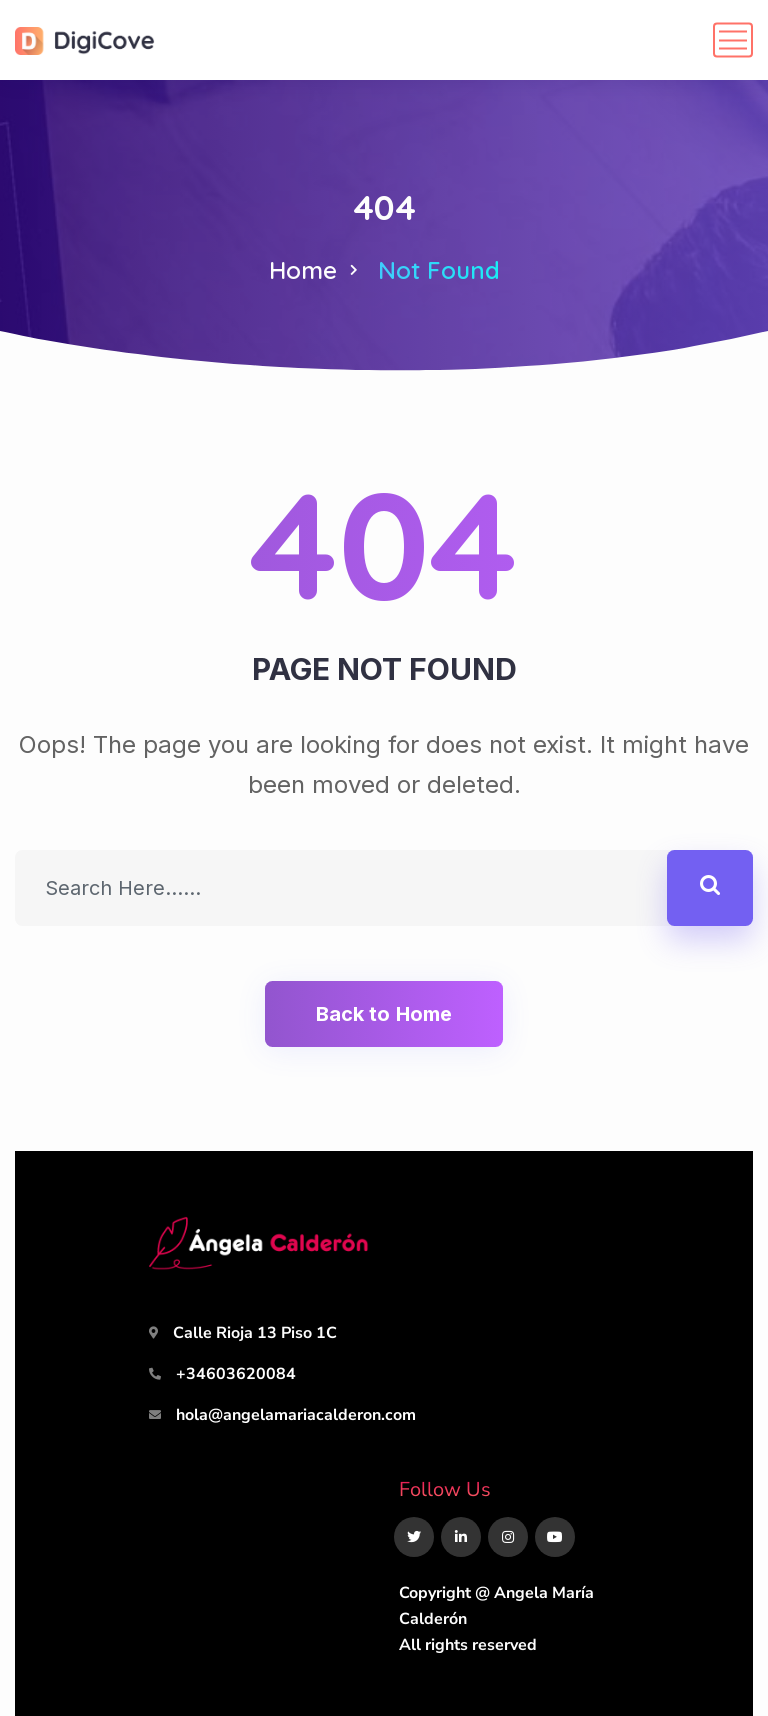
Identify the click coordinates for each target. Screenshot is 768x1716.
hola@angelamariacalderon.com (296, 1415)
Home (303, 270)
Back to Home (384, 1014)
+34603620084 (236, 1374)
